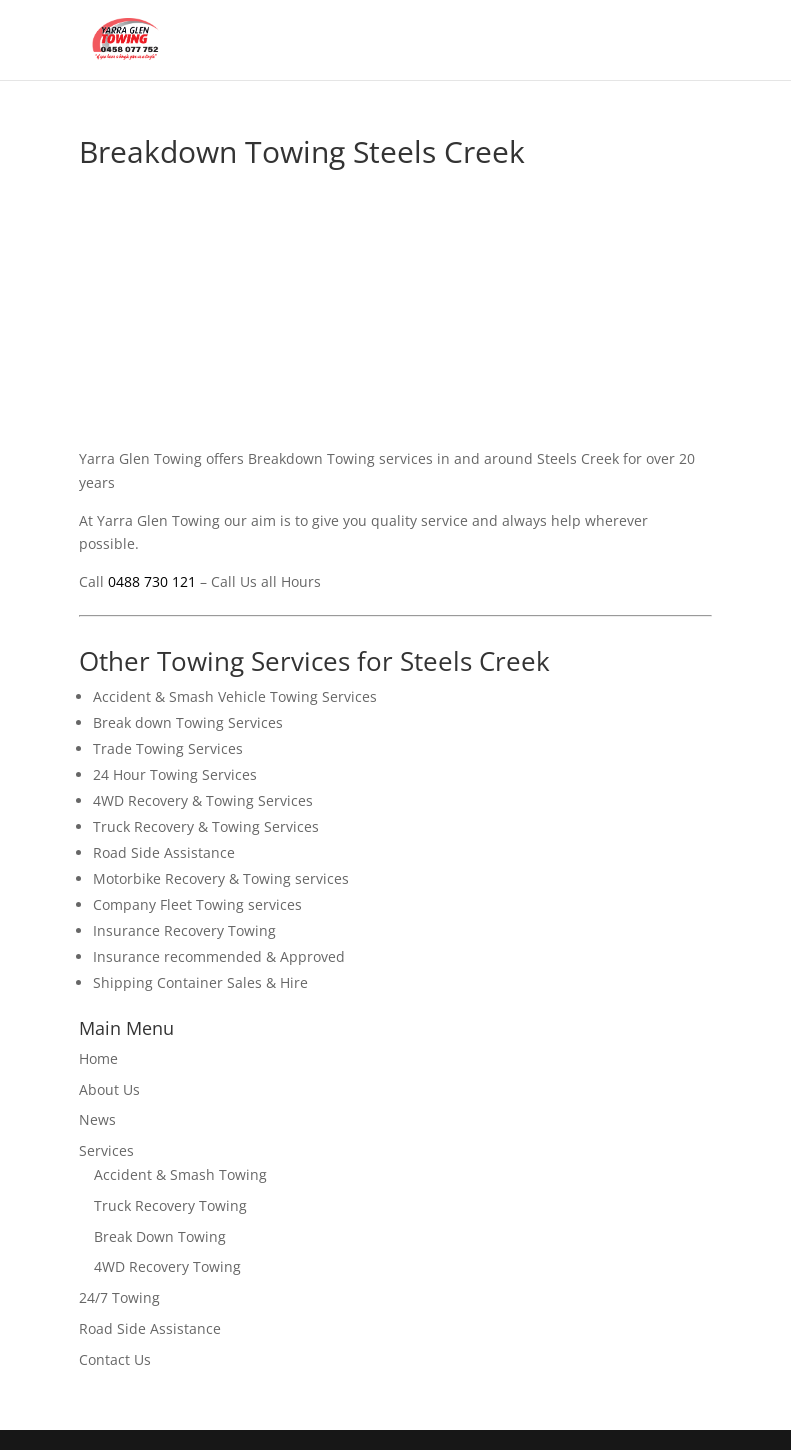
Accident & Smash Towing (180, 1174)
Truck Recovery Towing (170, 1205)
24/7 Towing (119, 1297)
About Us (109, 1089)
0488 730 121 (152, 581)
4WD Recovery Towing (167, 1266)
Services (106, 1150)
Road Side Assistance (150, 1328)
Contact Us (115, 1359)
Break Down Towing (160, 1236)
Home (98, 1058)
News (97, 1119)
